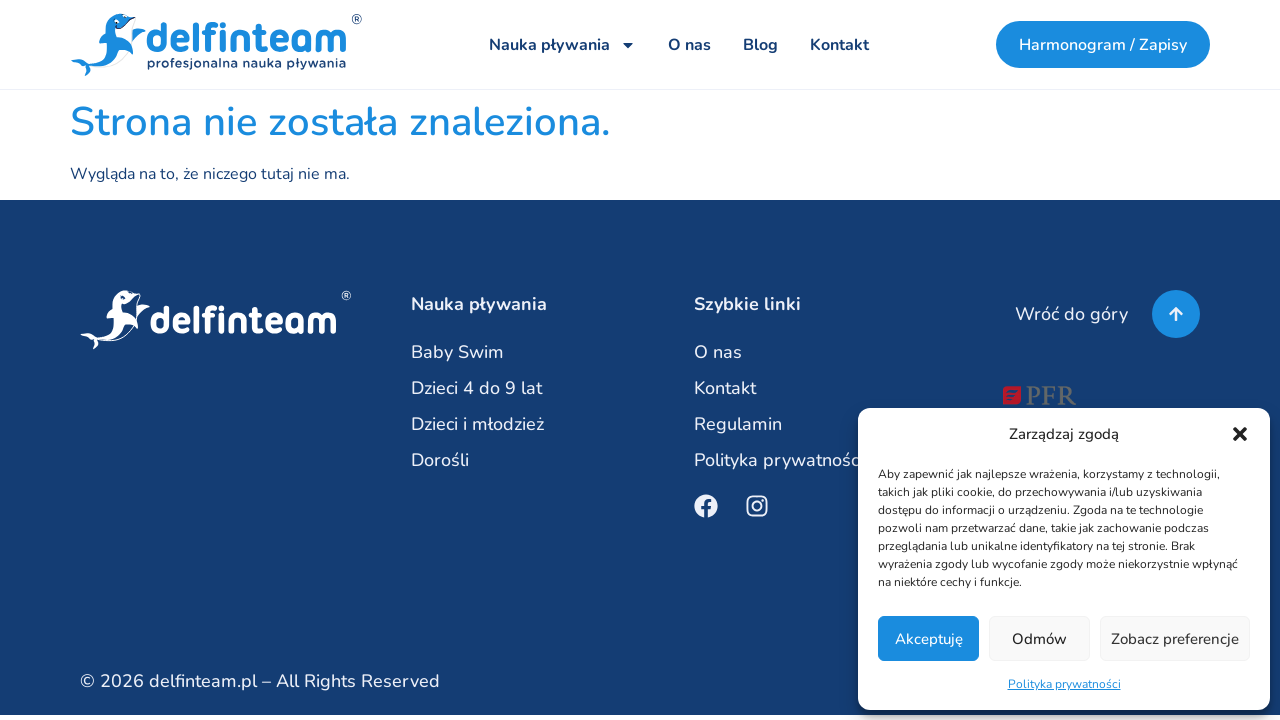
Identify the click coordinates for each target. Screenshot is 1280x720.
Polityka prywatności (1064, 684)
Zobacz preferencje (1175, 639)
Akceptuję (929, 639)
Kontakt (838, 45)
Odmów (1039, 639)
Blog (759, 45)
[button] (1240, 434)
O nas (688, 45)
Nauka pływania (561, 45)
